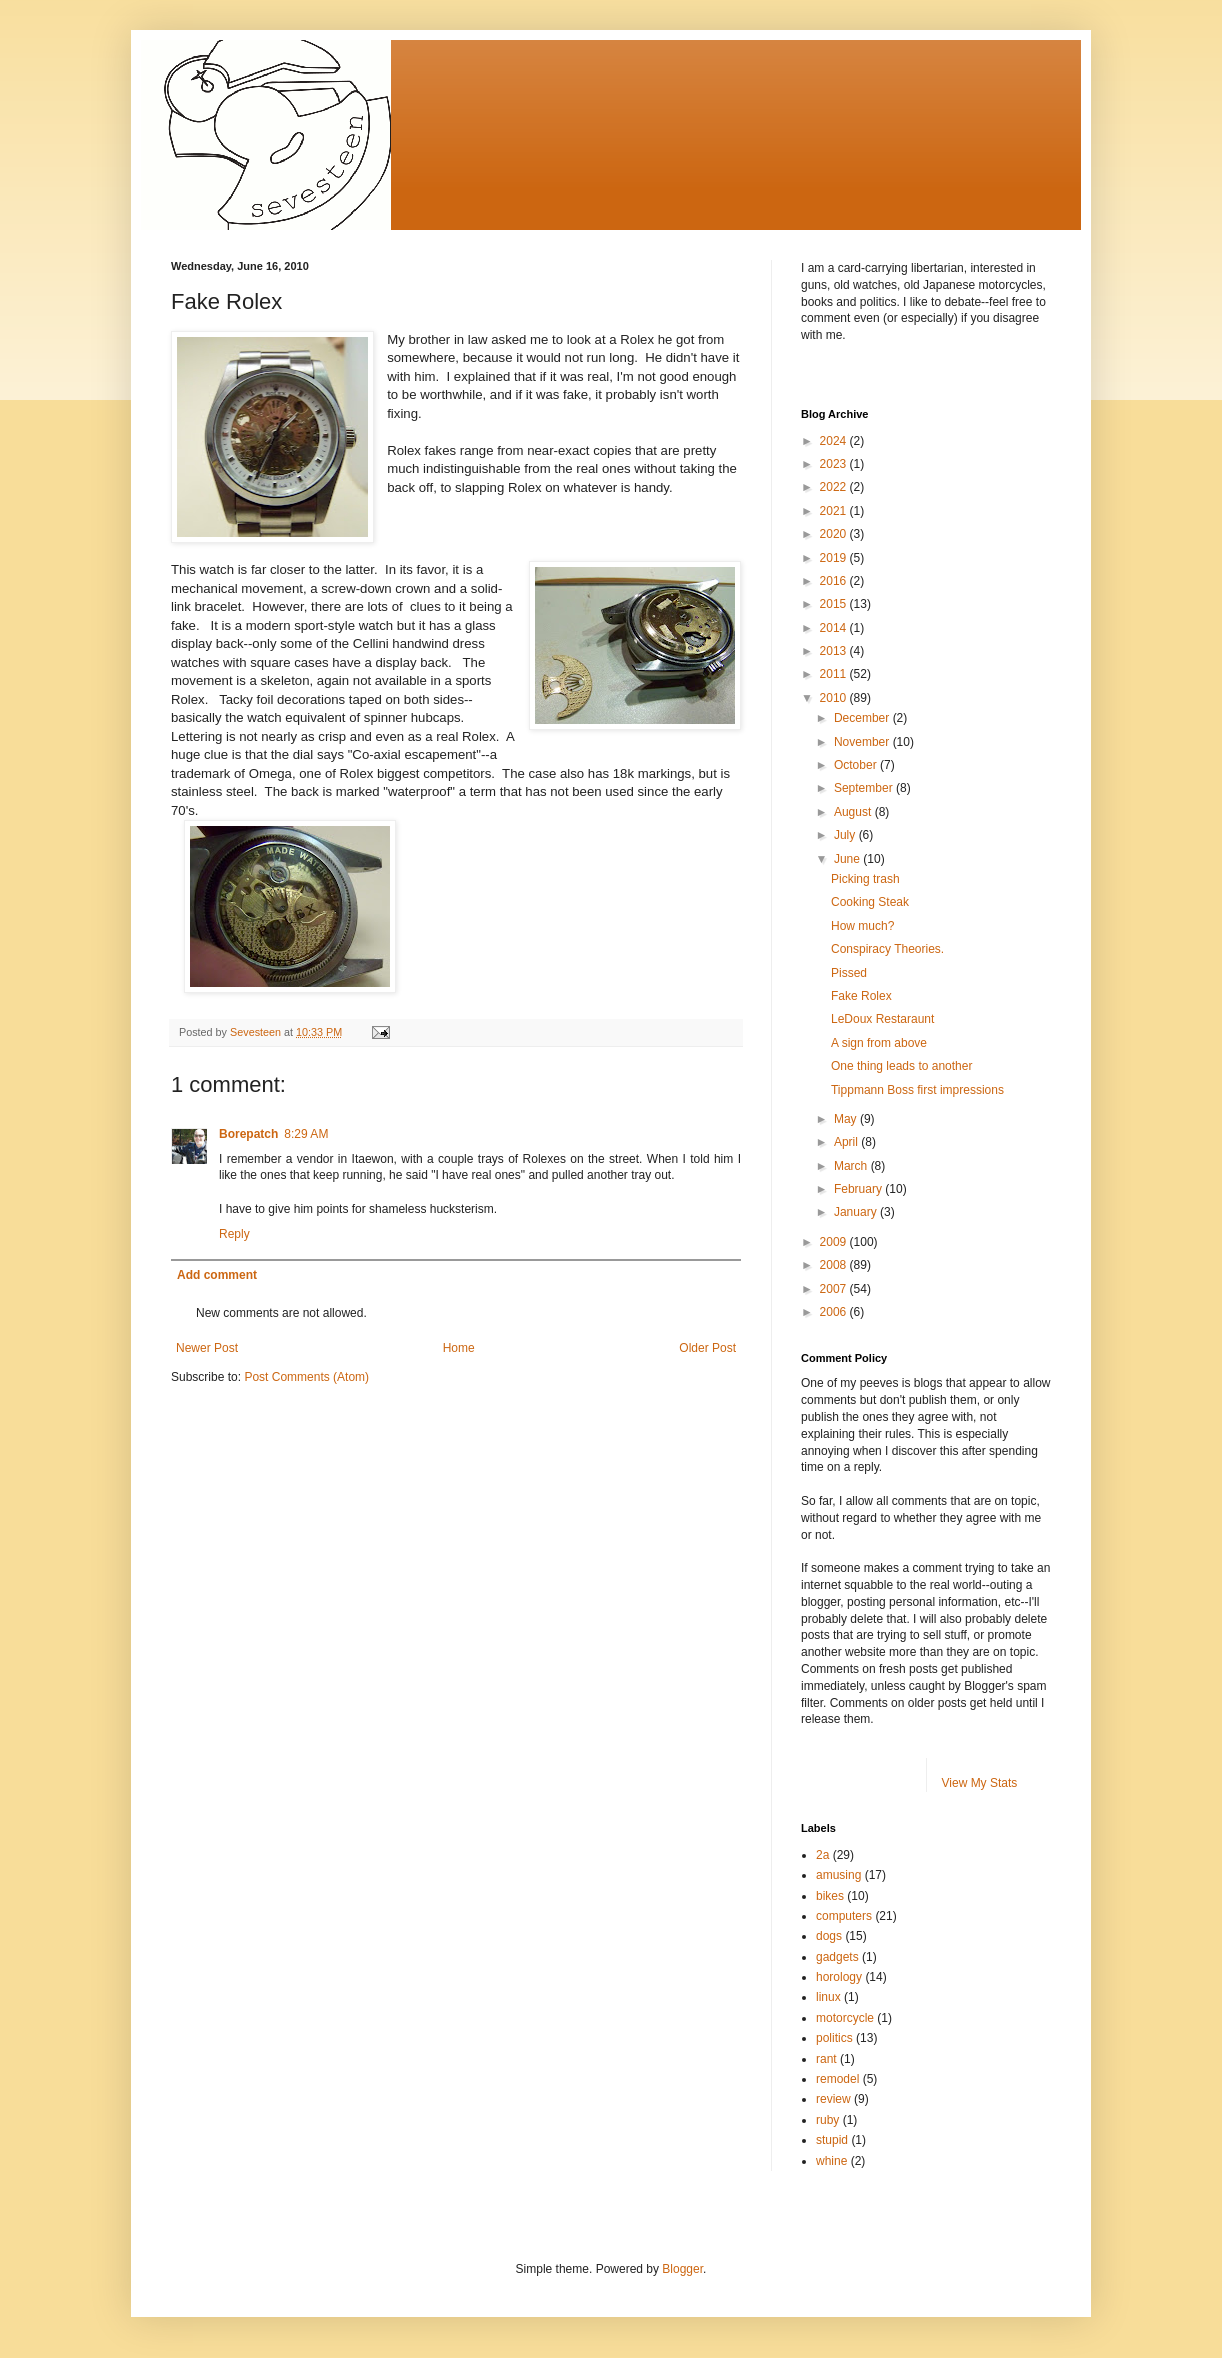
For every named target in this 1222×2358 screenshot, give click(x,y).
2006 (835, 1312)
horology (839, 1977)
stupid (832, 2140)
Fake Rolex (861, 996)
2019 (835, 558)
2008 (835, 1265)
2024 (835, 441)
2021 (835, 511)
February (859, 1189)
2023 (835, 464)
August (854, 812)
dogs (829, 1936)
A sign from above (879, 1043)
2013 (835, 651)
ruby (827, 2120)
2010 (835, 698)
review (833, 2099)
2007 (835, 1289)
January (857, 1212)
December (863, 718)
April (847, 1142)
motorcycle (845, 2018)
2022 (835, 487)
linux (828, 1997)
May (847, 1119)
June (848, 859)
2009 (835, 1242)
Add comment (217, 1275)
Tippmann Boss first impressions (917, 1090)
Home (459, 1348)
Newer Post (207, 1348)
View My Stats (980, 1783)
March (852, 1166)
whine (831, 2161)
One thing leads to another (901, 1066)
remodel (837, 2079)
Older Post (707, 1348)
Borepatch (248, 1134)
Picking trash (865, 879)
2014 (835, 628)
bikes (830, 1896)
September (865, 788)
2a (822, 1855)
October (857, 765)
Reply (234, 1234)
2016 (835, 581)
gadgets (837, 1957)
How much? (862, 926)
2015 (835, 604)
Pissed (849, 973)
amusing (838, 1875)
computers (844, 1916)
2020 (835, 534)
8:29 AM (306, 1134)
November (863, 742)
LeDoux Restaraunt (882, 1019)
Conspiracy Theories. (887, 949)
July (846, 835)
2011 (835, 674)
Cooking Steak (870, 902)
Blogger (682, 2269)
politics (834, 2038)
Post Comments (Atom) (306, 1377)
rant (826, 2059)
